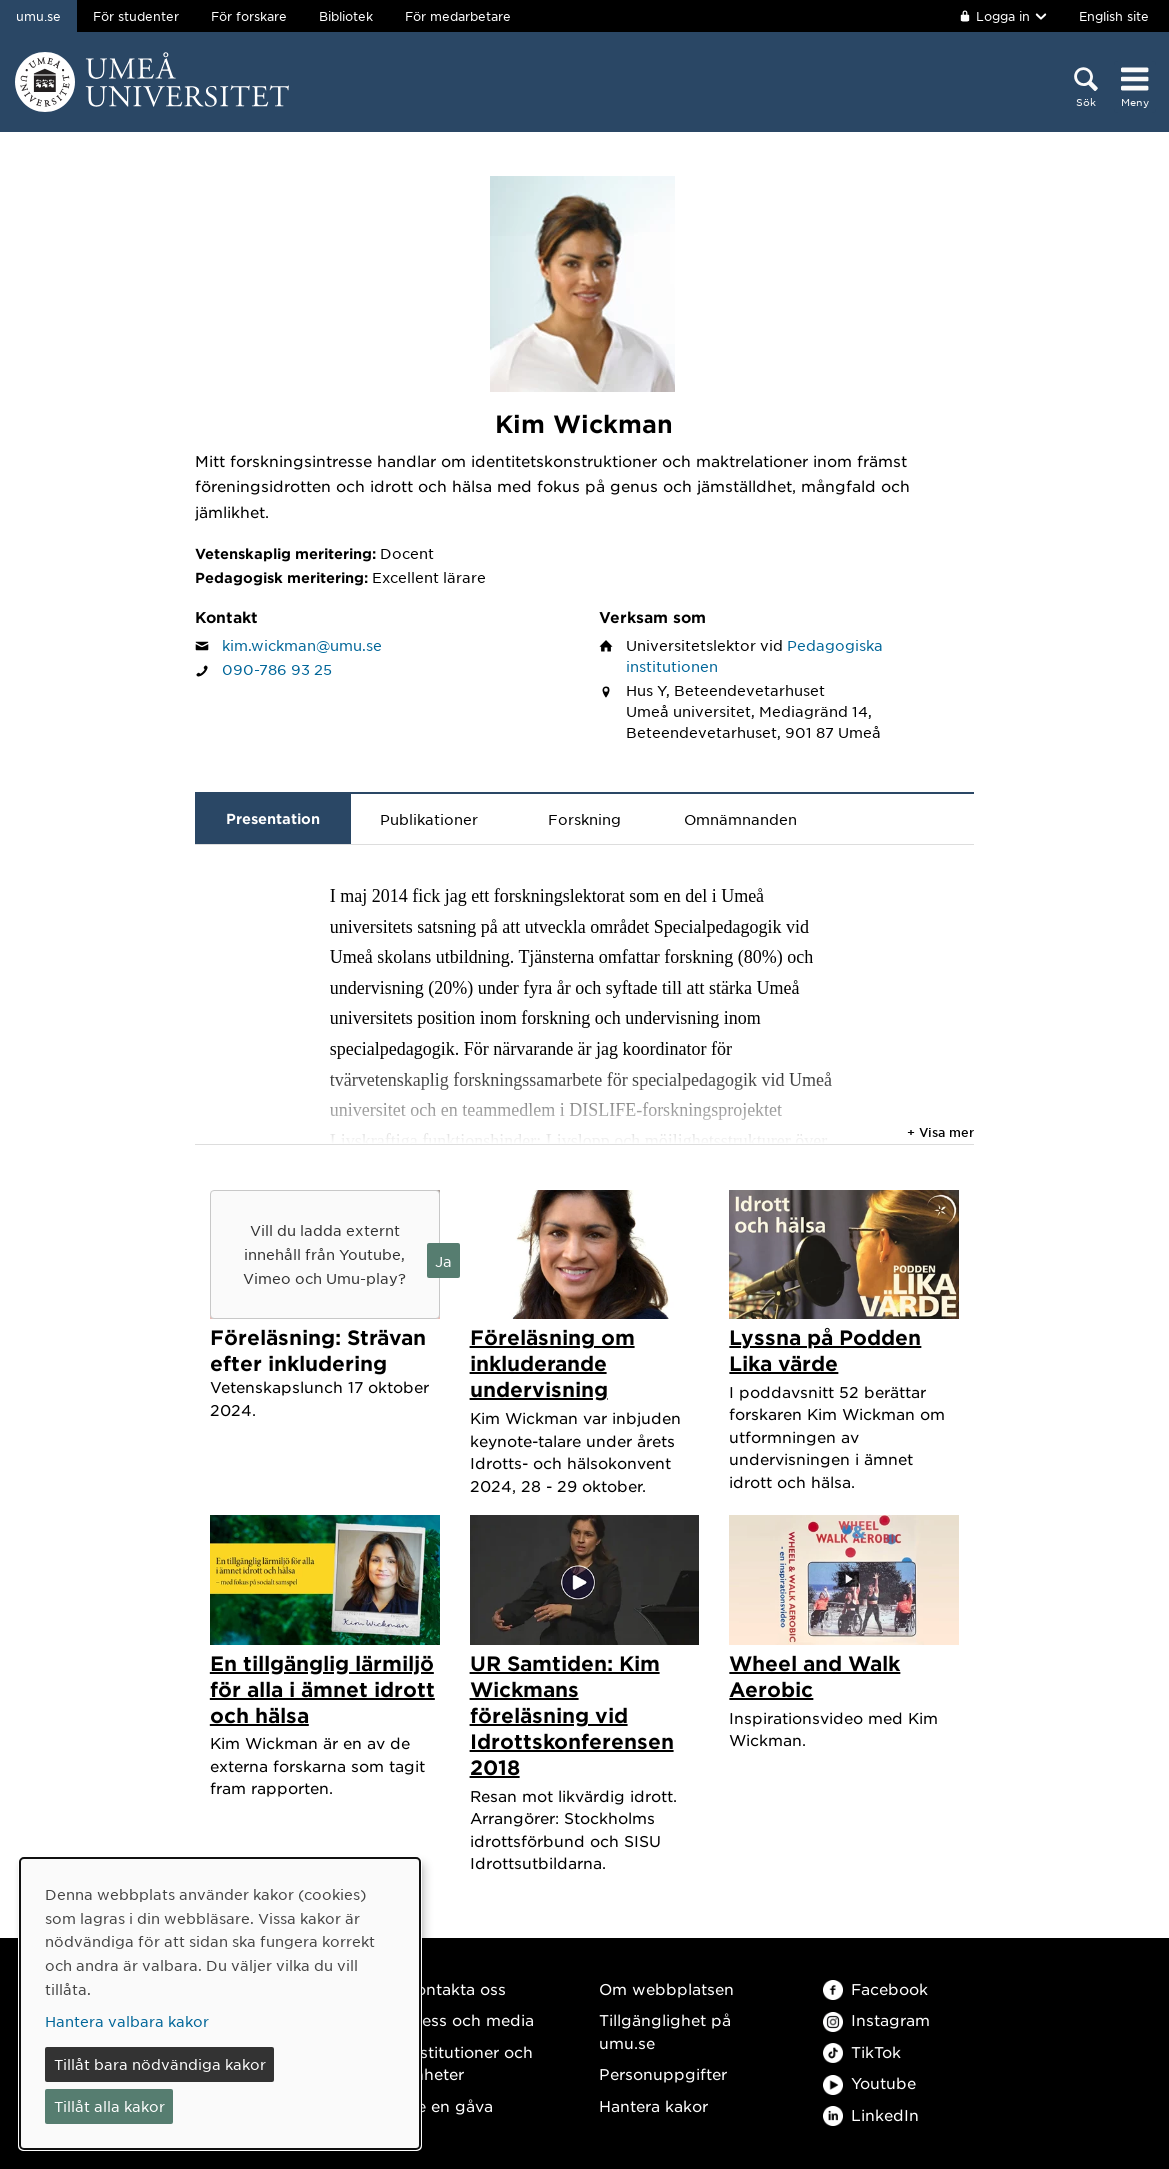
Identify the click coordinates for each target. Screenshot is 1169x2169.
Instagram (876, 2019)
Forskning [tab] (584, 819)
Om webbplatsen (666, 1988)
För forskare (249, 16)
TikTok (862, 2051)
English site (1114, 16)
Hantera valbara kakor (127, 2021)
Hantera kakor (653, 2105)
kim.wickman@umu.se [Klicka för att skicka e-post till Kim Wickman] (302, 645)
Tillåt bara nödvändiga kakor (160, 2064)
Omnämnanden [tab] (740, 819)
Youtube (869, 2082)
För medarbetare (458, 16)
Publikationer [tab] (429, 819)
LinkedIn (871, 2114)
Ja (443, 1261)
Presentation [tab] (273, 818)
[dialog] (220, 2003)
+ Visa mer (940, 1132)
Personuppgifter (663, 2073)
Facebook (875, 1988)
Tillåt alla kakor (109, 2106)
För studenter (136, 16)
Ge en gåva (449, 2105)
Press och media (469, 2019)
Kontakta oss (455, 1988)
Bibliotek (346, 16)
